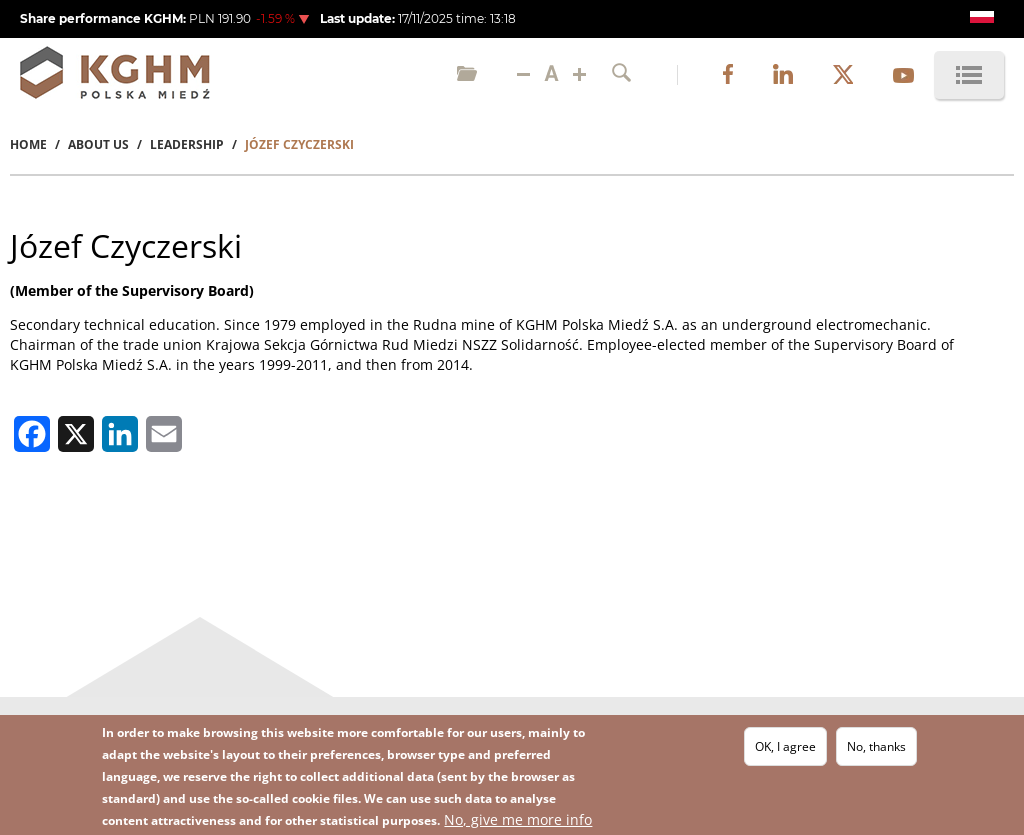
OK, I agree (785, 747)
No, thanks (876, 747)
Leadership (187, 144)
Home (28, 144)
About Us (98, 144)
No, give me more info (518, 820)
